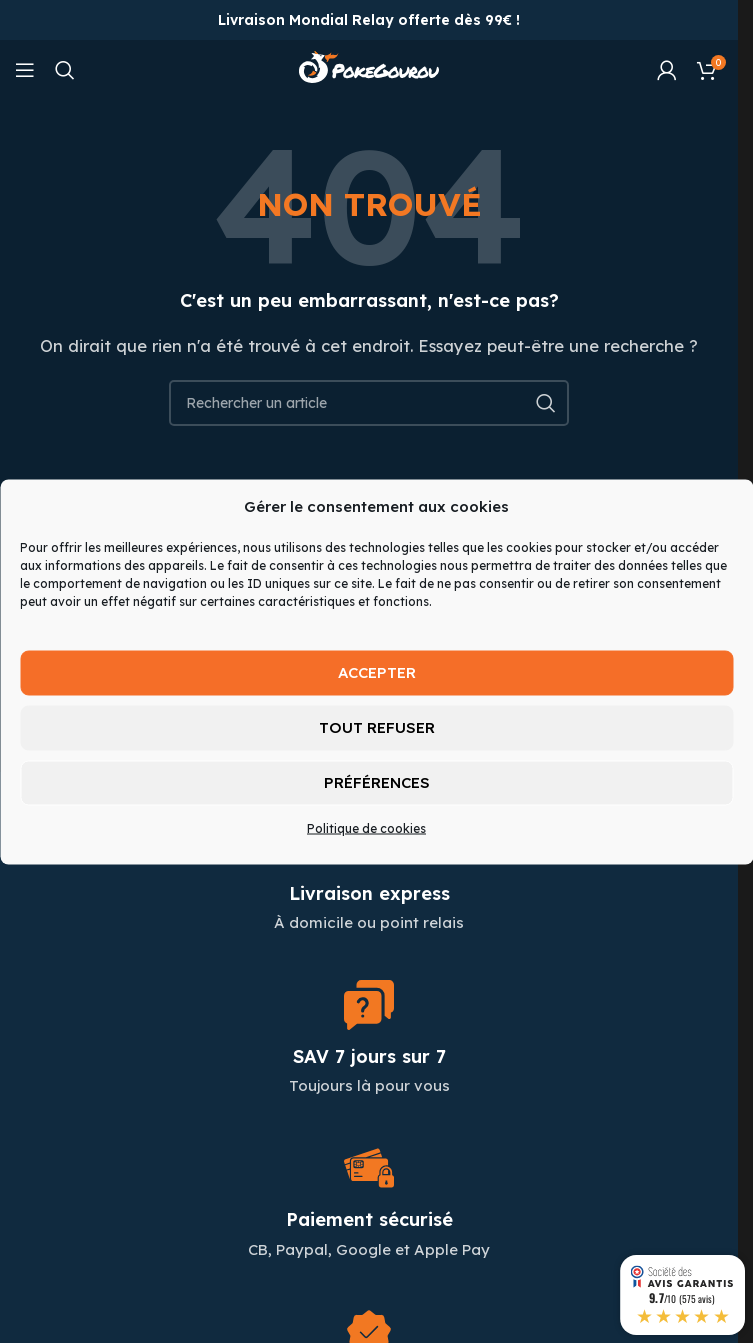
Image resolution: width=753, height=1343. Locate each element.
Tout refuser (377, 727)
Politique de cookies (366, 827)
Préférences (377, 782)
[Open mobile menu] (25, 70)
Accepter (377, 672)
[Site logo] (369, 68)
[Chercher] (65, 70)
